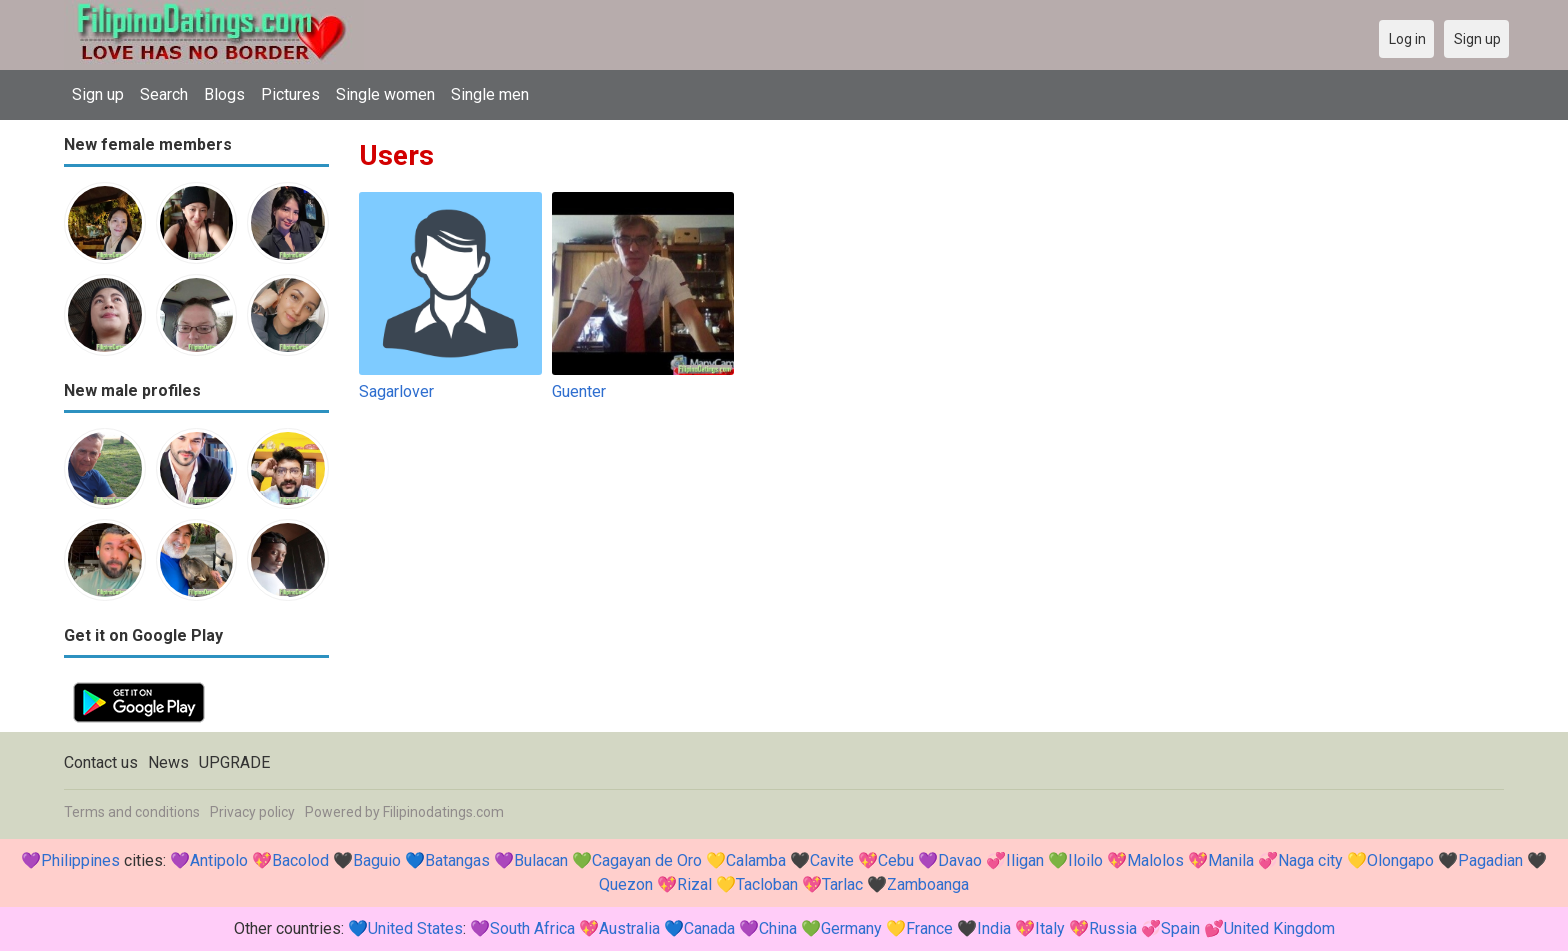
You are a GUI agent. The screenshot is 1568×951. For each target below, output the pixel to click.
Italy (1050, 928)
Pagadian (1490, 860)
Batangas (457, 860)
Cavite (832, 860)
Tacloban (767, 884)
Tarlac (842, 884)
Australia (629, 928)
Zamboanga (928, 884)
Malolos (1155, 860)
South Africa (532, 928)
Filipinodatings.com (443, 812)
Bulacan (541, 860)
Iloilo (1085, 860)
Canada (709, 928)
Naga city (1310, 860)
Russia (1113, 928)
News (168, 762)
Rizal (694, 884)
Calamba (756, 860)
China (778, 928)
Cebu (896, 860)
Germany (851, 928)
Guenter (579, 391)
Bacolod (300, 860)
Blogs (224, 94)
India (994, 928)
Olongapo (1400, 860)
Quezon (626, 884)
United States (415, 928)
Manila (1231, 860)
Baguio (377, 860)
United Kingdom (1279, 928)
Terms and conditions (132, 812)
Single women (385, 94)
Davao (960, 860)
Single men (490, 94)
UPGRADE (234, 762)
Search (164, 94)
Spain (1180, 928)
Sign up (98, 94)
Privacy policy (252, 812)
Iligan (1025, 860)
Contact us (101, 762)
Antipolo (219, 860)
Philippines (80, 860)
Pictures (290, 94)
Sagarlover (396, 391)
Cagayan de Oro (647, 860)
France (929, 928)
